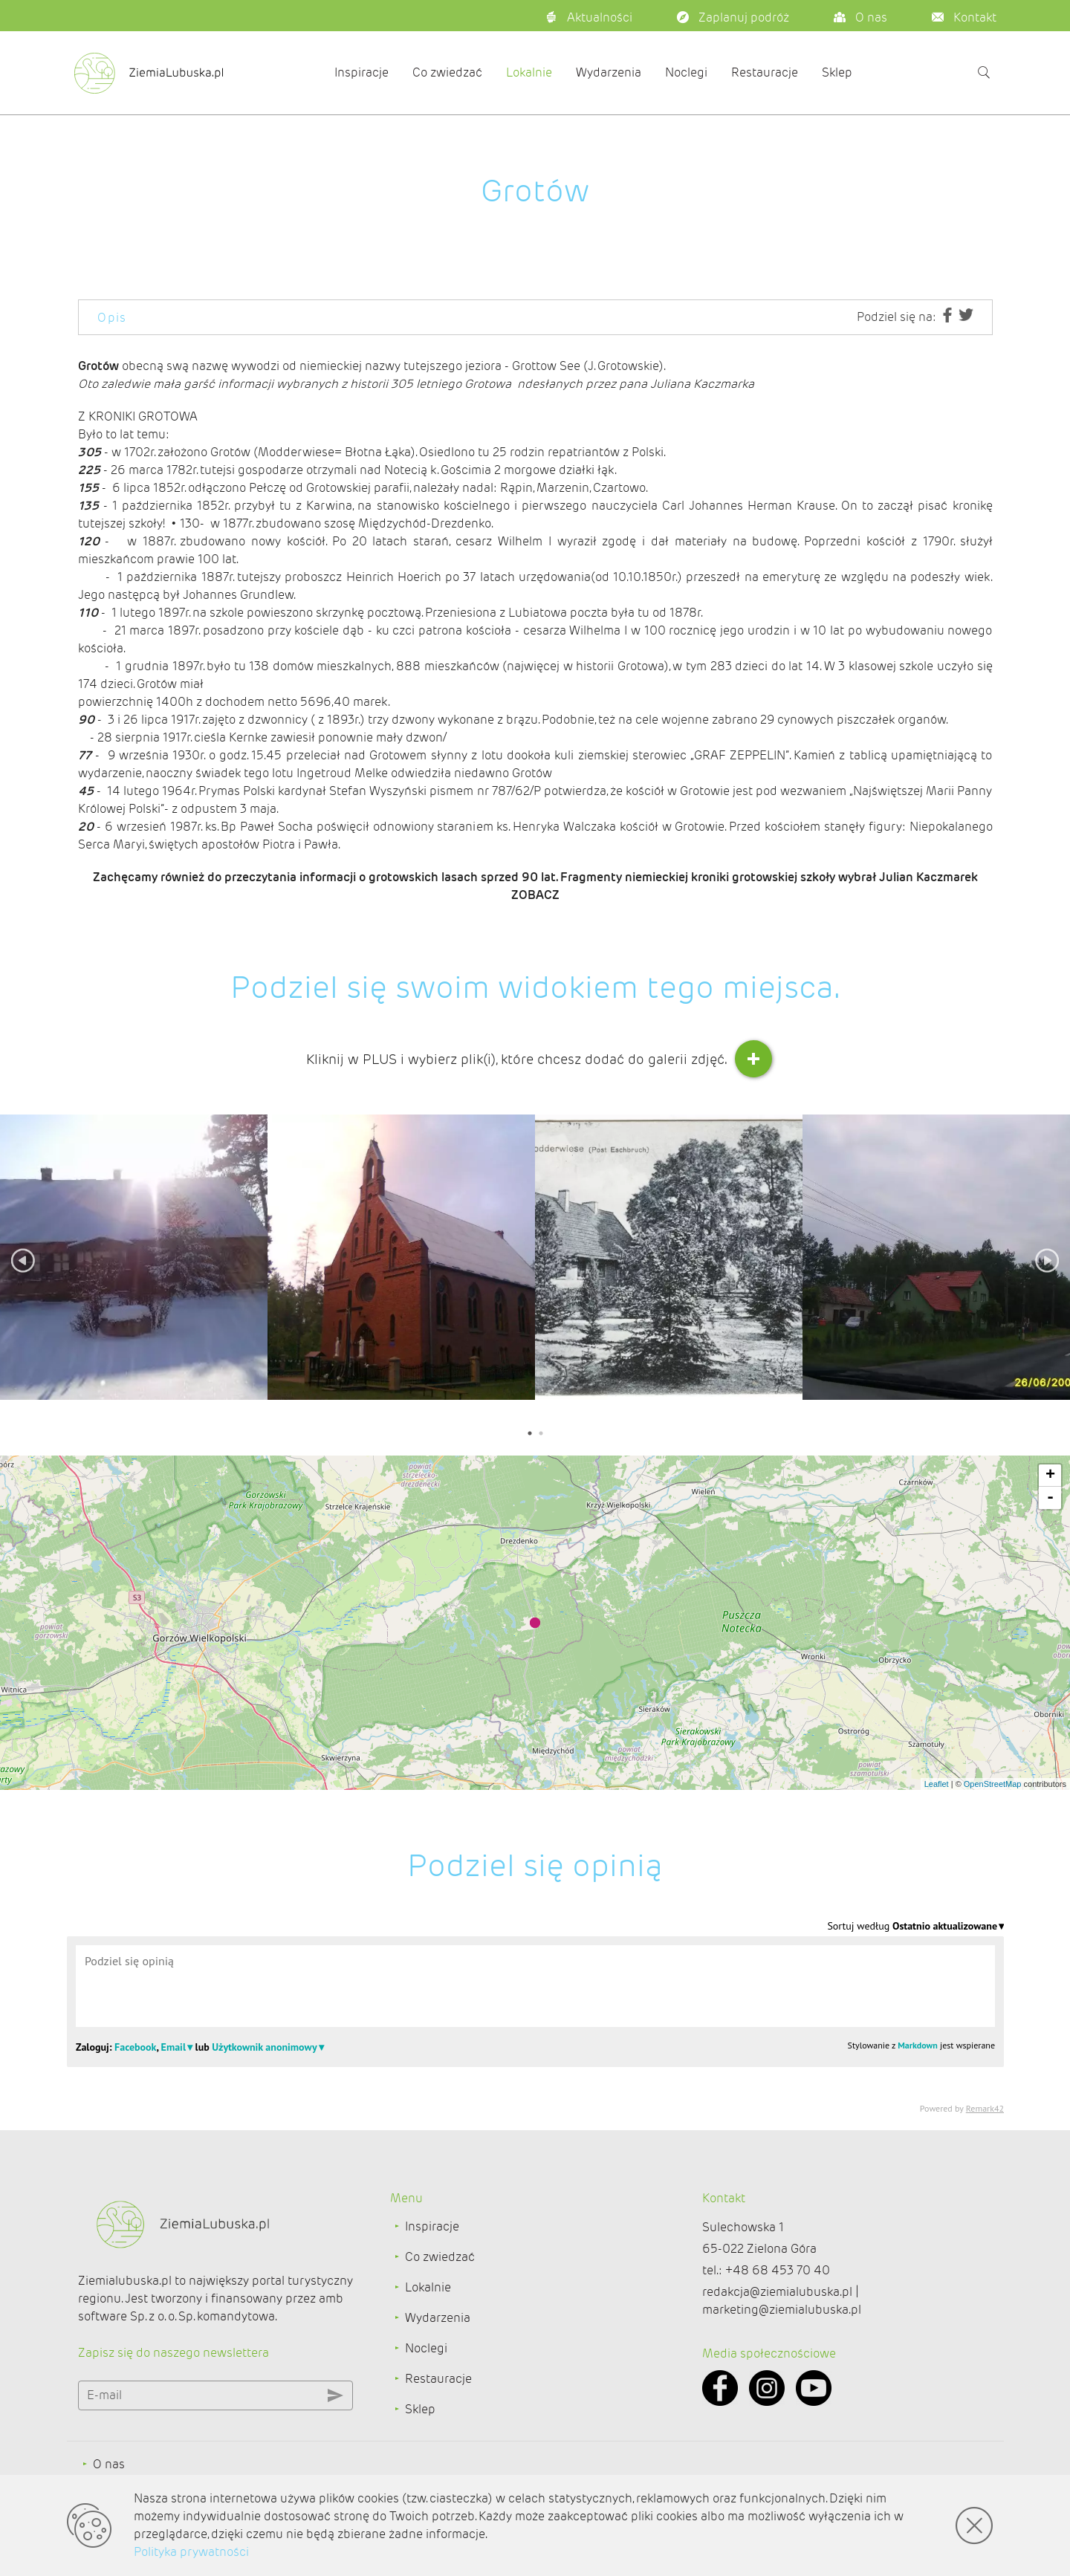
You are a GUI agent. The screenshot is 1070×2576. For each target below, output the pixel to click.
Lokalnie (529, 72)
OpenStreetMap (993, 1783)
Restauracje (764, 72)
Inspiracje (361, 72)
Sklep (837, 72)
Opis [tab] (112, 317)
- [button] (1050, 1498)
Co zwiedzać (447, 72)
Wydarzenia (608, 72)
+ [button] (1050, 1475)
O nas (109, 2464)
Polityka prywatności (191, 2552)
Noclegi (686, 72)
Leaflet (936, 1783)
